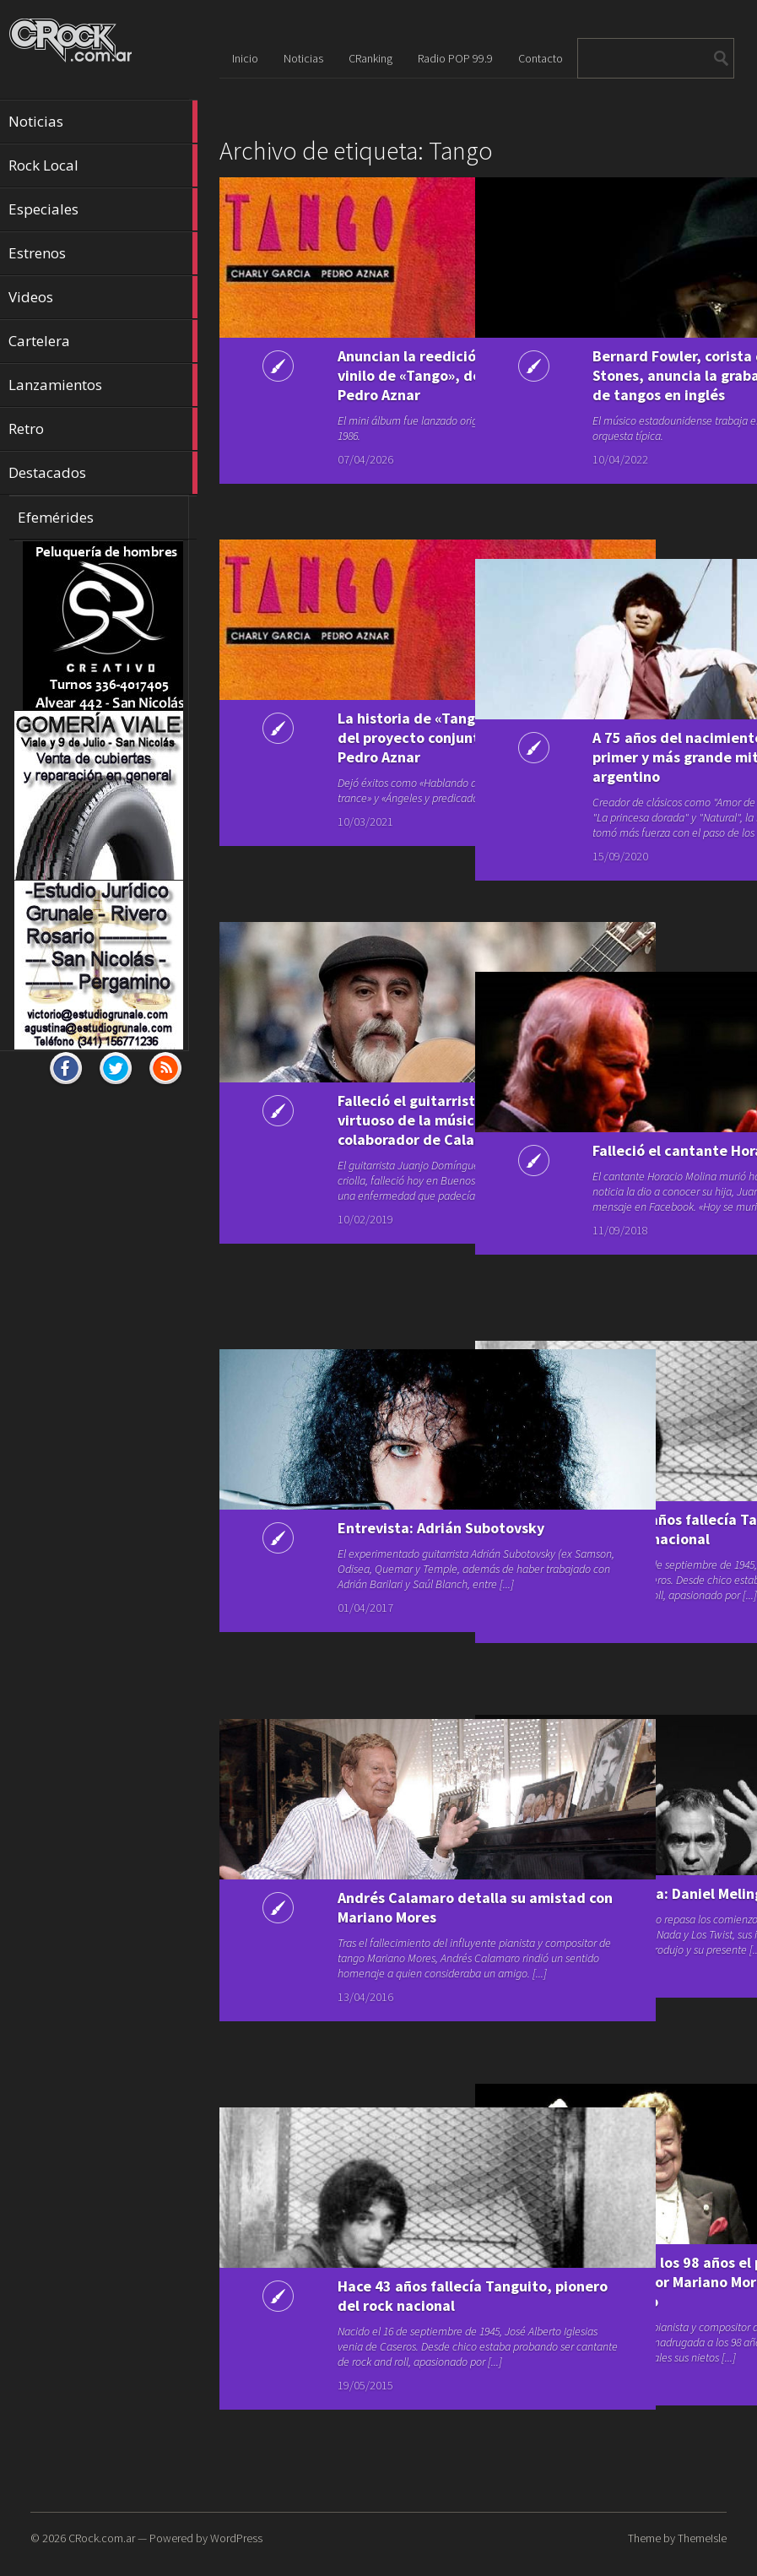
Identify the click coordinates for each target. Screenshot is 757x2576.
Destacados (102, 473)
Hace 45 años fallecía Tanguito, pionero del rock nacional (611, 1539)
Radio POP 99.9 (455, 58)
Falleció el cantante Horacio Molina (605, 1160)
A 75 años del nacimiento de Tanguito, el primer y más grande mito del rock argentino (609, 776)
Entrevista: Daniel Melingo (599, 1903)
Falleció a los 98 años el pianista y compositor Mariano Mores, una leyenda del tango (609, 2301)
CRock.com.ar (101, 2538)
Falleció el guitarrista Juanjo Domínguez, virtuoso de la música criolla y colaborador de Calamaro (356, 1139)
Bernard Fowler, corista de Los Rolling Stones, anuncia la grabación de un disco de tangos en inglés (611, 394)
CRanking (370, 58)
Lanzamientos (102, 385)
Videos (102, 297)
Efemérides (56, 517)
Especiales (102, 209)
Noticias (102, 121)
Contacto (540, 58)
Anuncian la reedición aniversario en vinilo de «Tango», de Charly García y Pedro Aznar (358, 385)
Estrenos (102, 253)
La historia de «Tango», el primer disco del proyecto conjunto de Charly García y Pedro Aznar (353, 756)
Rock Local (102, 165)
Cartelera (102, 341)
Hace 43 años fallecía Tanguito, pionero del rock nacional (356, 2305)
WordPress (236, 2538)
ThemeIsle (702, 2538)
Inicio (245, 58)
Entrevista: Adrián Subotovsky (345, 1537)
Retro (102, 429)
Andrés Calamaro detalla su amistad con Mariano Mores (347, 1917)
